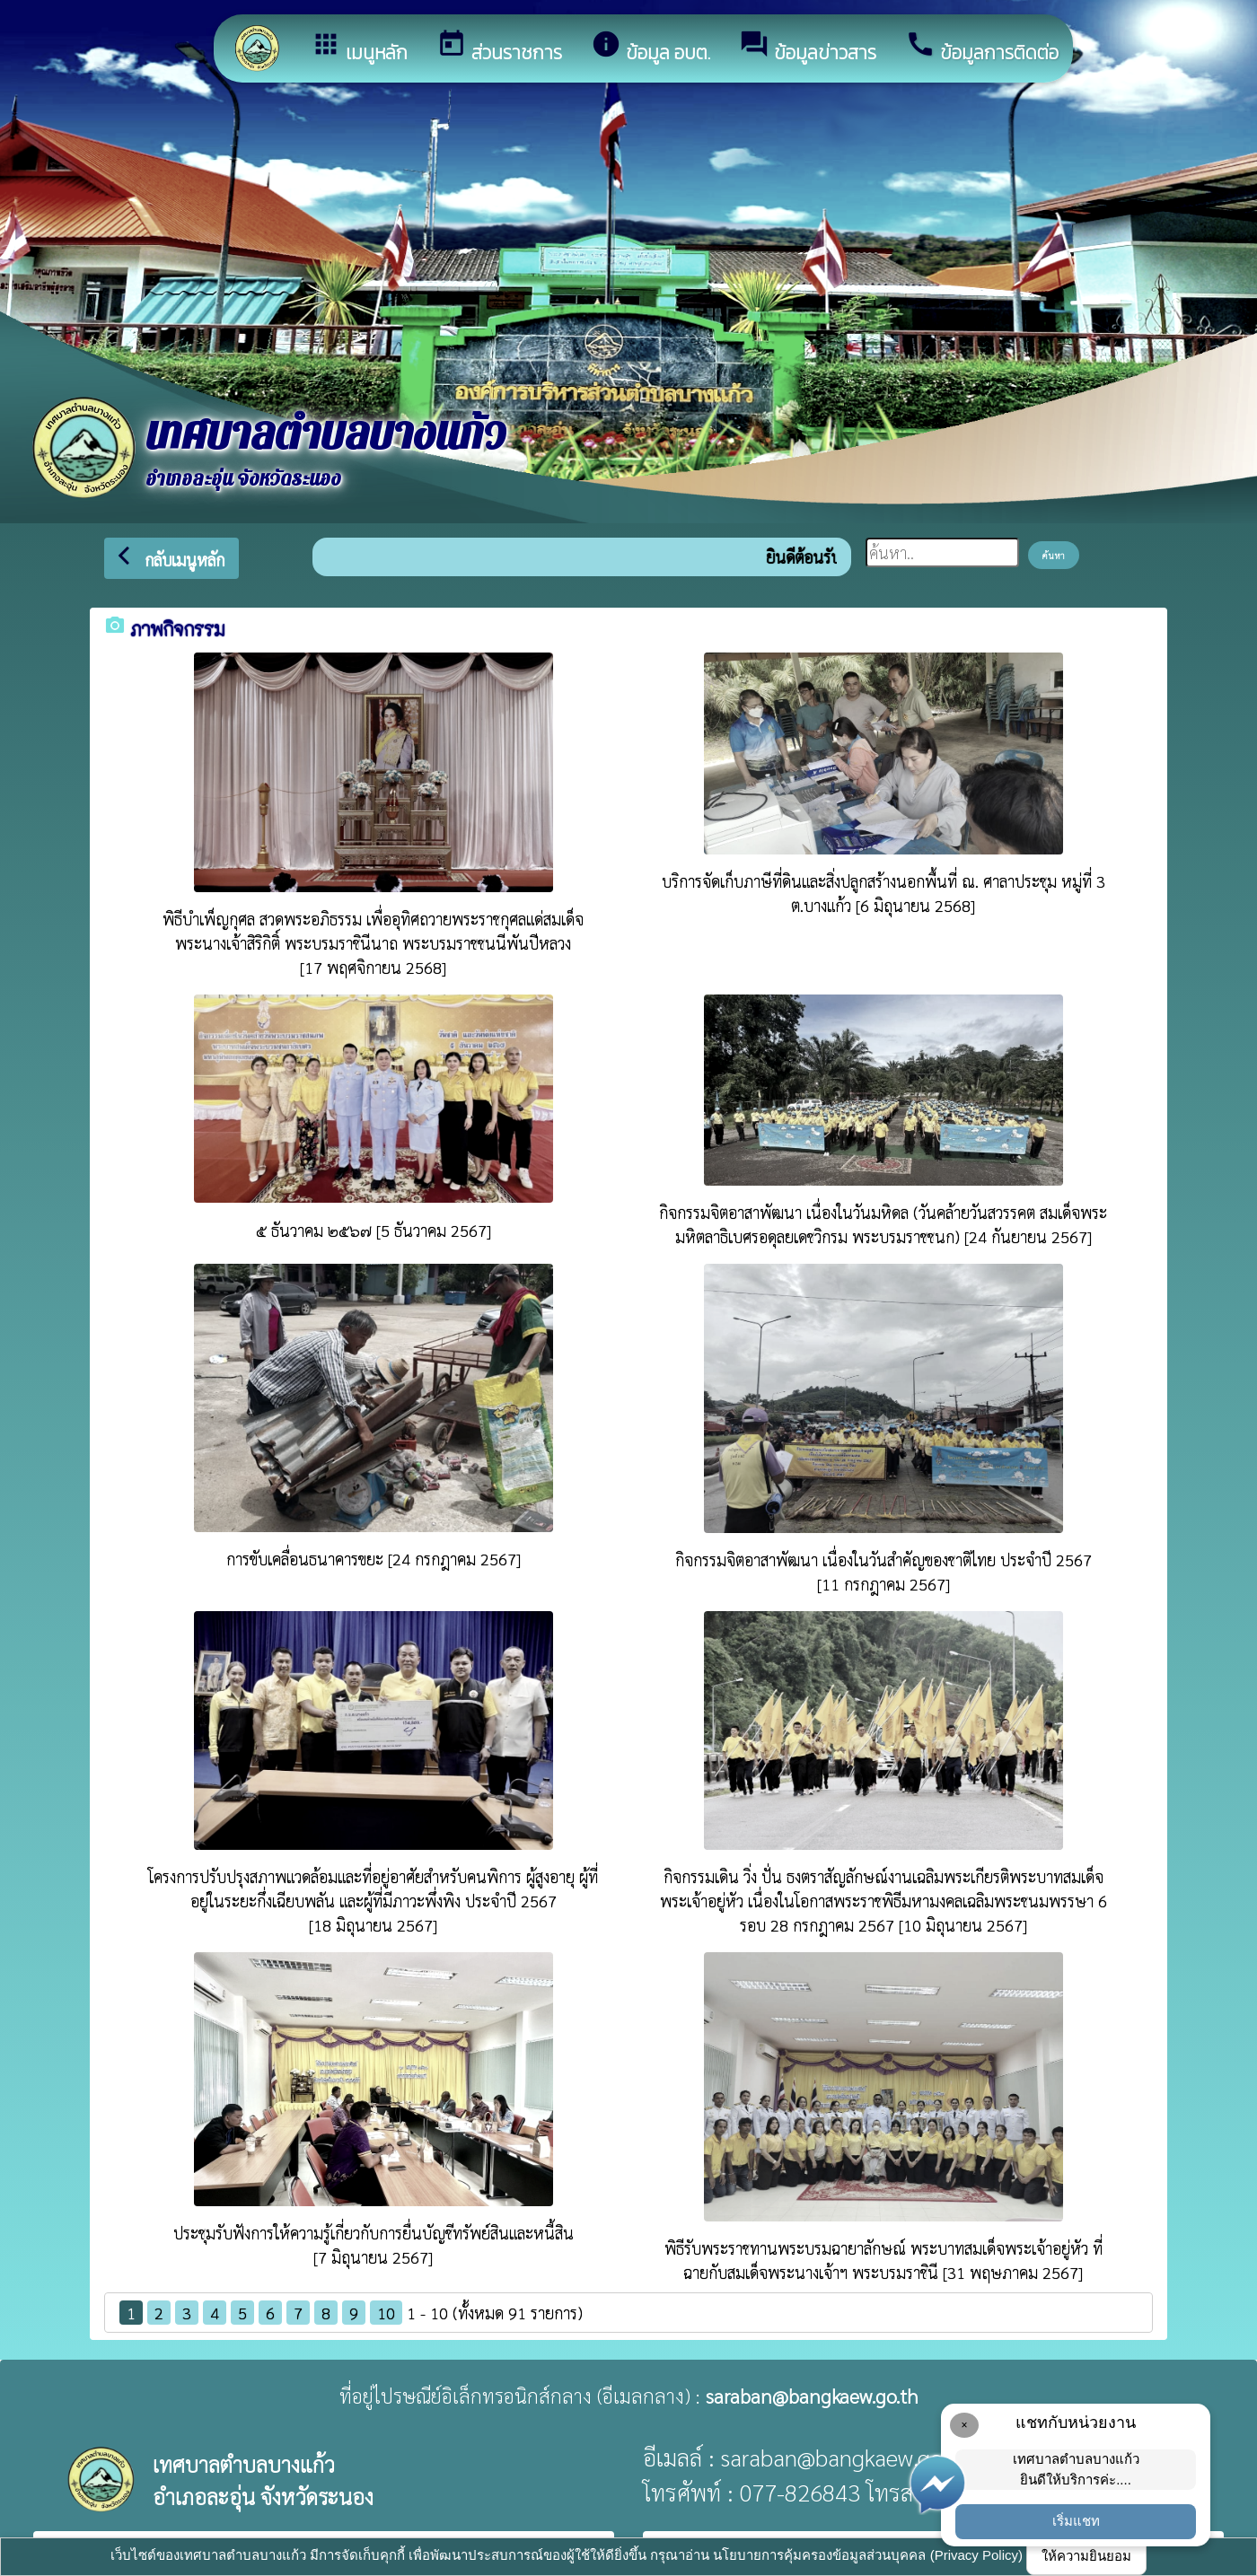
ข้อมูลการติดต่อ (982, 47)
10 (386, 2312)
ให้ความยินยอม (1086, 2555)
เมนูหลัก (359, 47)
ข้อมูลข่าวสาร (807, 47)
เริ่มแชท (1076, 2520)
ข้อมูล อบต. (650, 47)
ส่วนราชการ (499, 47)
